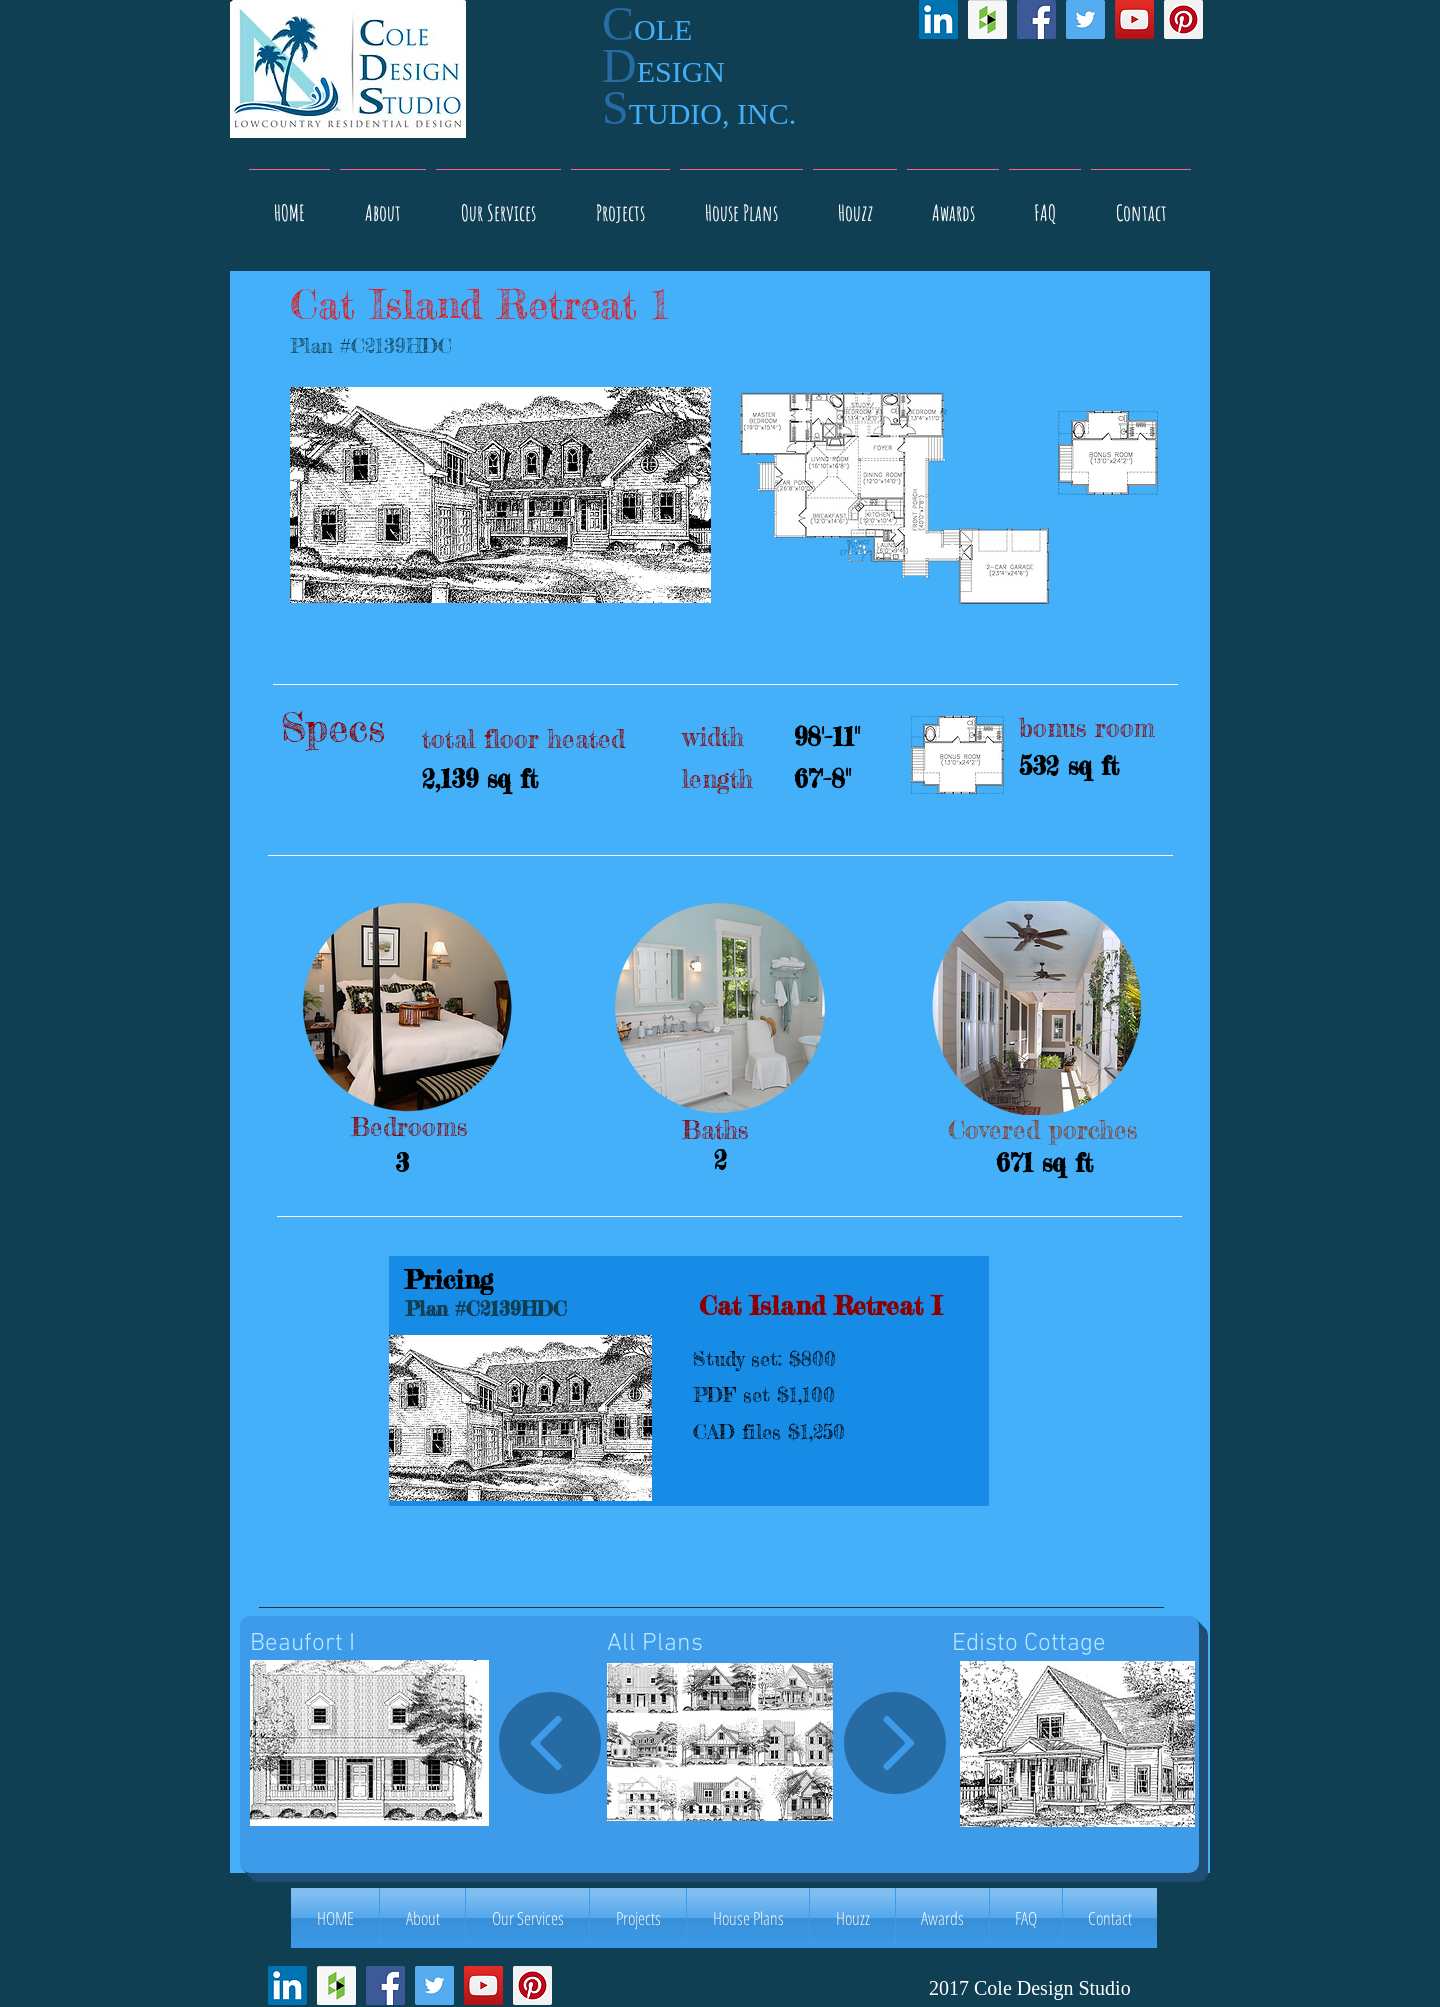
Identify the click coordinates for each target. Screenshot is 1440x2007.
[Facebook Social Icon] (1036, 19)
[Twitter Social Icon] (1085, 19)
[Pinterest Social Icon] (1183, 19)
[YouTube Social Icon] (1134, 19)
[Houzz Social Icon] (987, 19)
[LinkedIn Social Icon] (938, 19)
